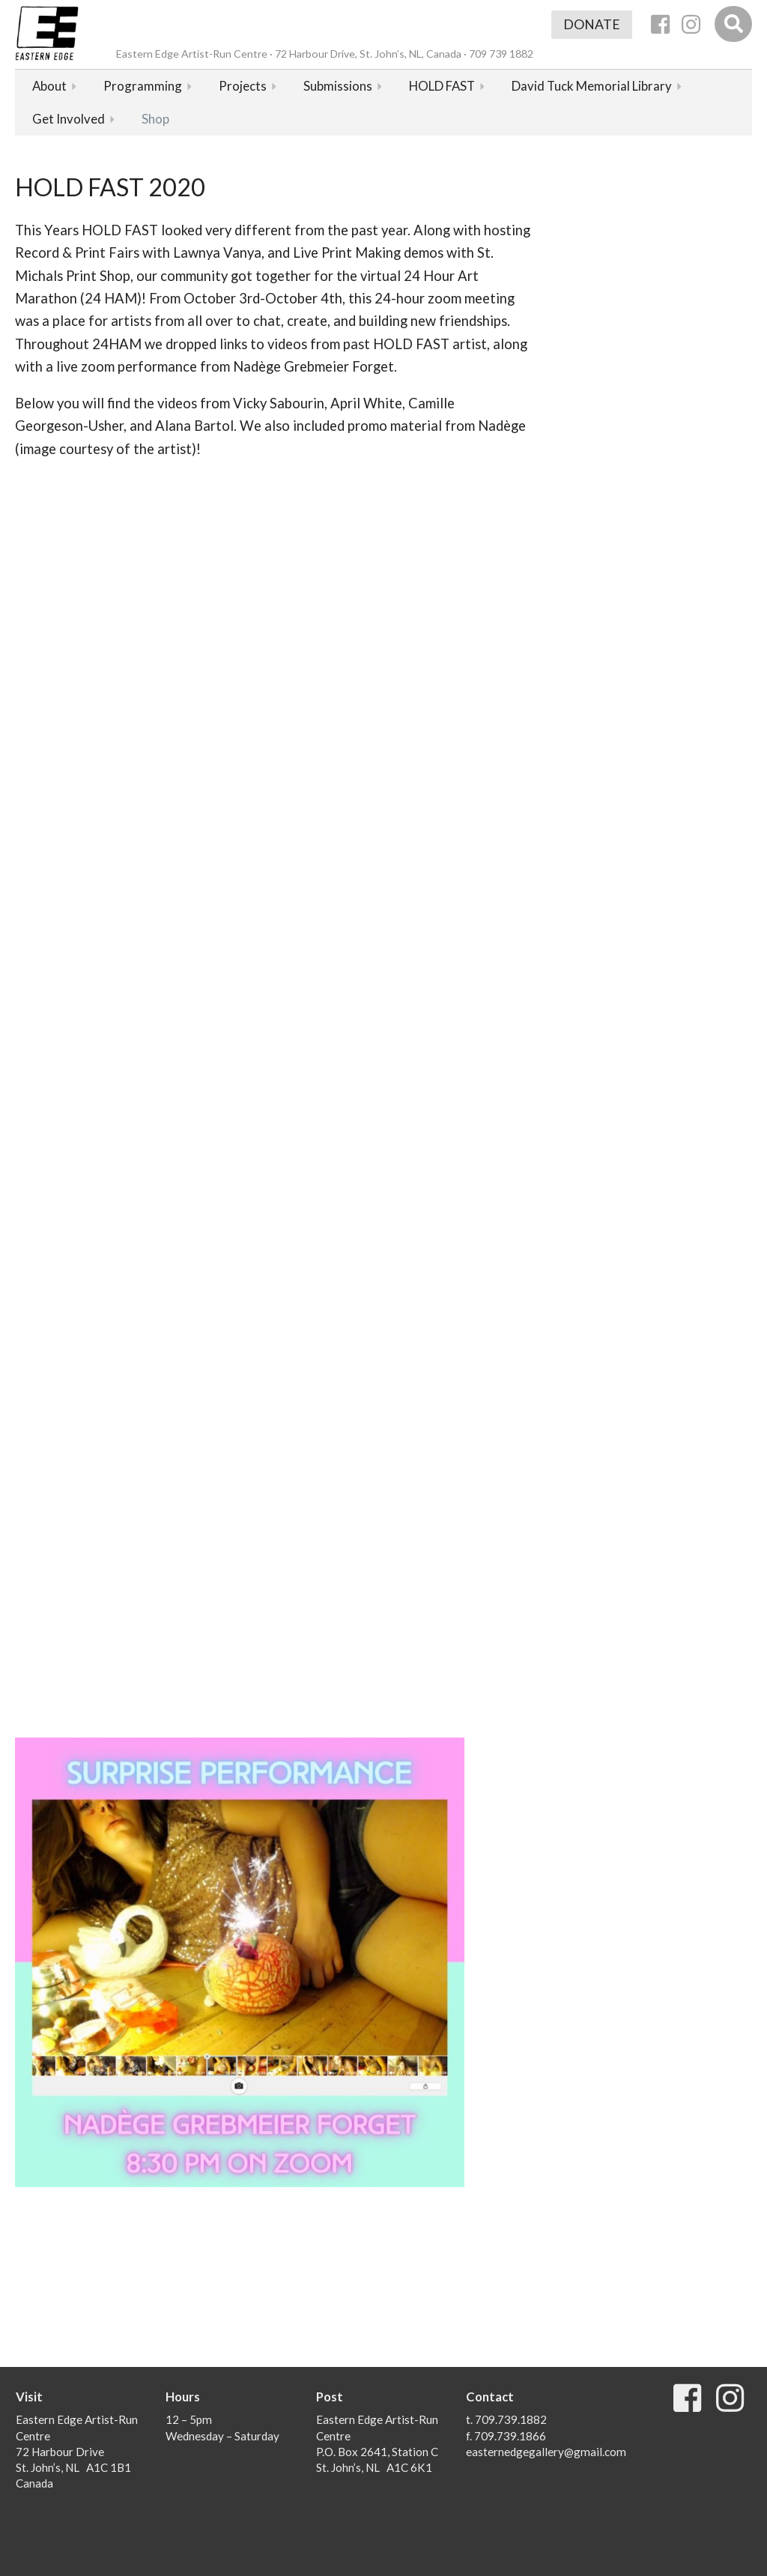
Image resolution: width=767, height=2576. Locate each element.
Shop (155, 119)
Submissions (337, 86)
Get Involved (68, 119)
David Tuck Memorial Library (592, 86)
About (49, 86)
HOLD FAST (442, 86)
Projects (243, 86)
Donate (591, 24)
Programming (142, 86)
